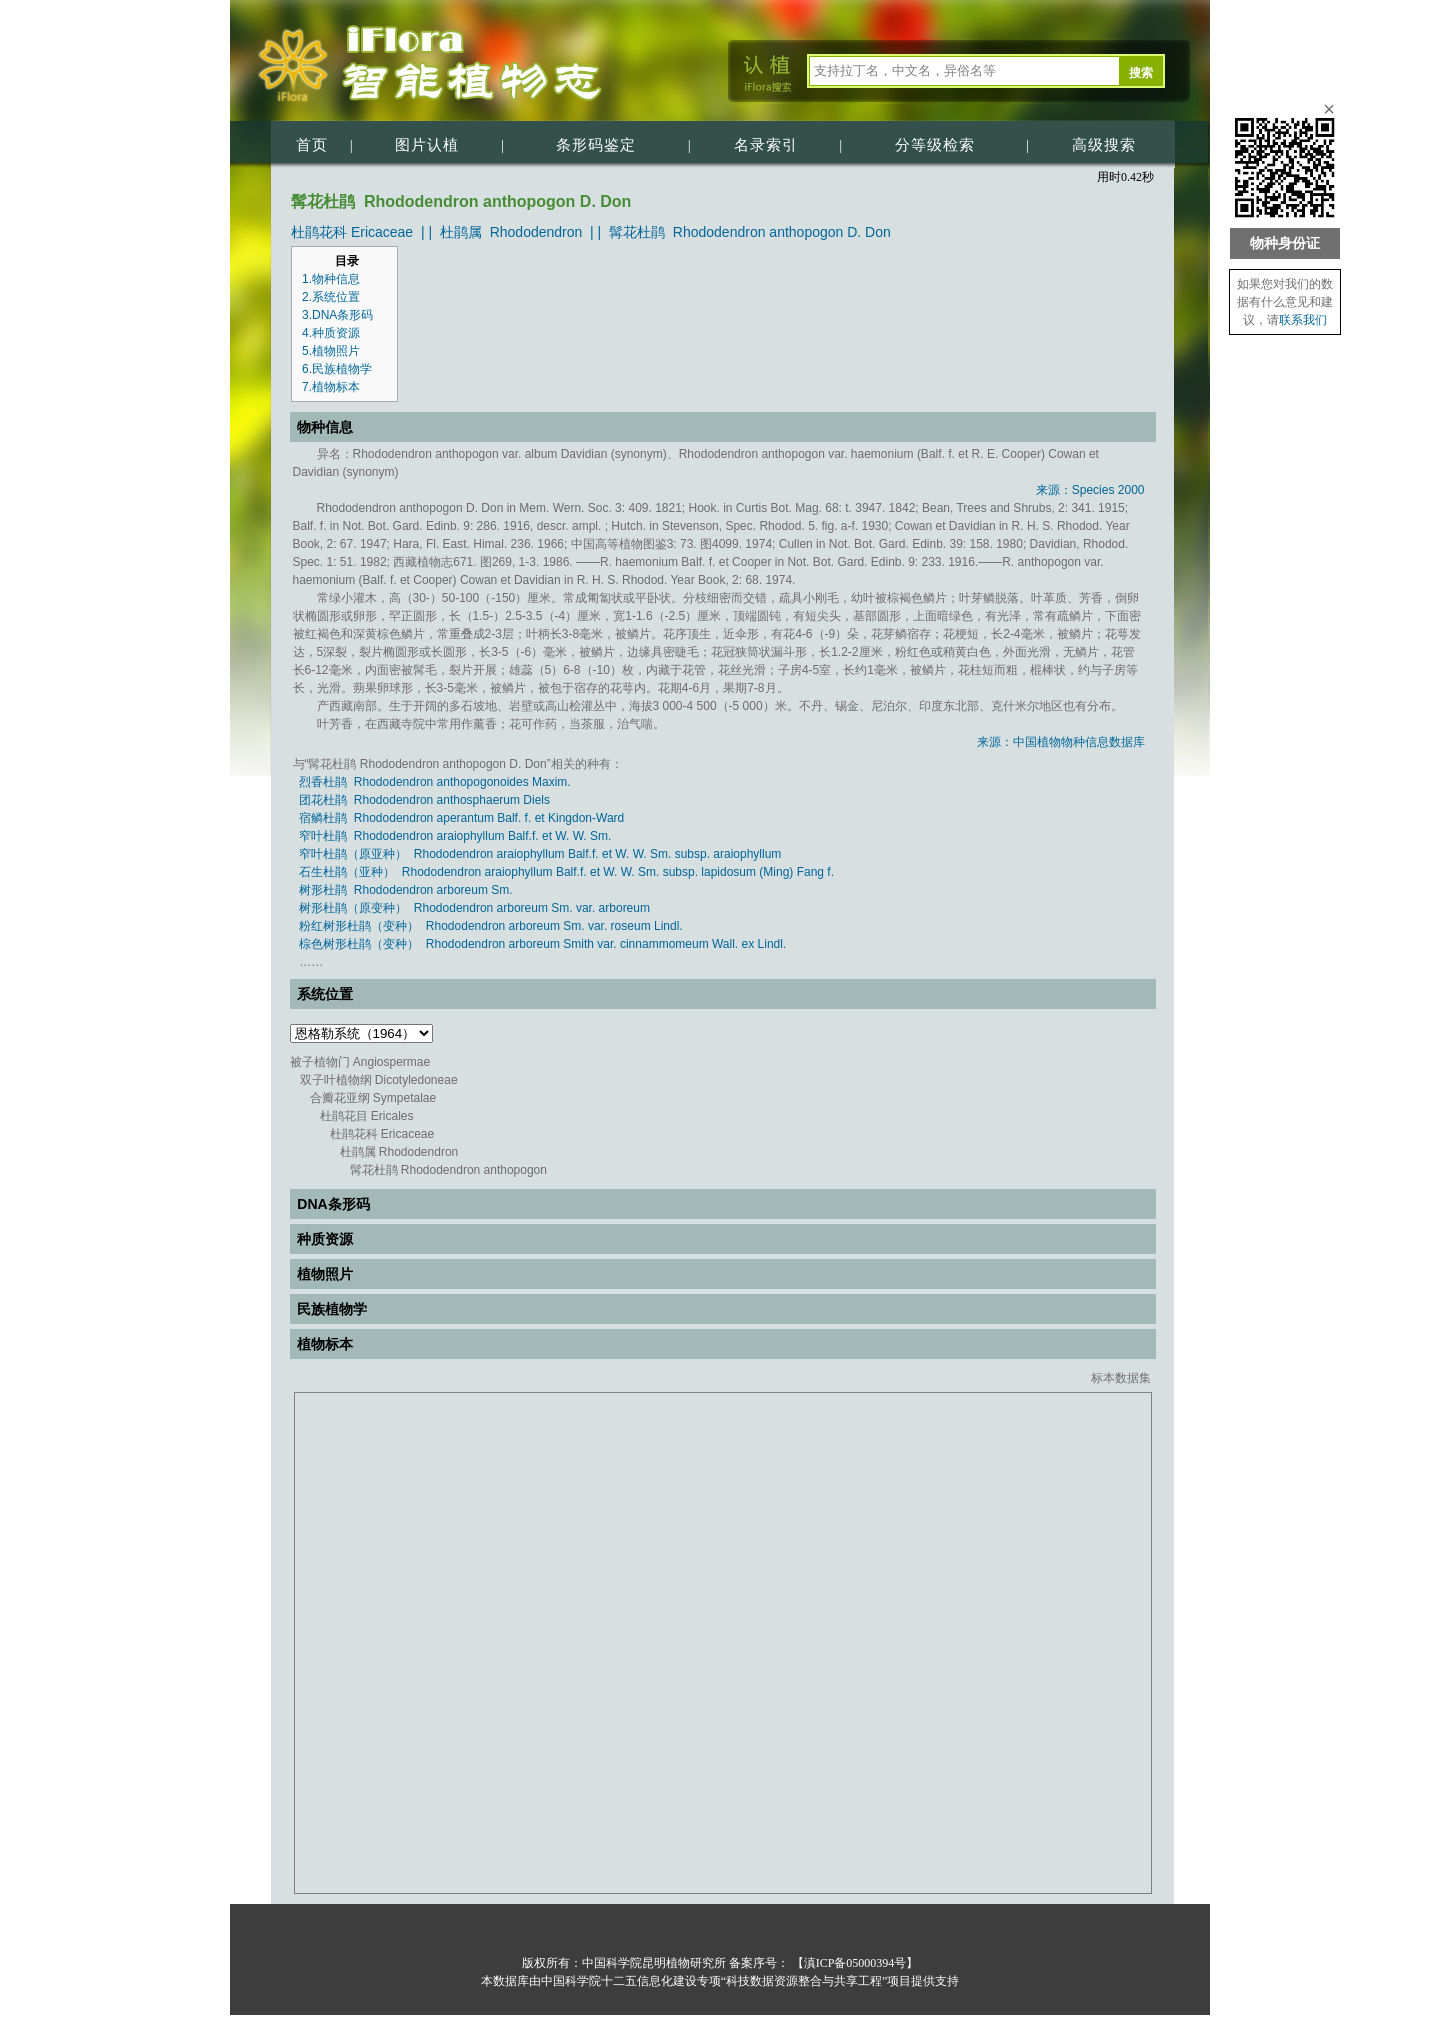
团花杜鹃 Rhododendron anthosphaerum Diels (424, 800)
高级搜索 (1104, 145)
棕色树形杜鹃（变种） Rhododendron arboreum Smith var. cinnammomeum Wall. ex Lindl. (542, 944)
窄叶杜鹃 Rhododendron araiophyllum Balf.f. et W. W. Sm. (455, 836)
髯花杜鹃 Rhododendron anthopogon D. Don (750, 232)
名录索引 (766, 145)
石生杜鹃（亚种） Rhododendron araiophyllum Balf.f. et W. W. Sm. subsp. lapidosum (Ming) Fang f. (566, 872)
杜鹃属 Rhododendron (511, 232)
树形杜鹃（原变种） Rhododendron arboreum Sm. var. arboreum (474, 908)
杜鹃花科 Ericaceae (352, 232)
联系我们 (1303, 320)
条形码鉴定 (596, 145)
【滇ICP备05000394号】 (854, 1963)
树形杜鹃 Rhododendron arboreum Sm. (405, 890)
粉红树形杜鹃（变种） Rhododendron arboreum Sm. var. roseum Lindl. (490, 926)
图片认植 (427, 145)
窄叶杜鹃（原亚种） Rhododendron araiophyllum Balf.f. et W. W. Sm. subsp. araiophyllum (540, 854)
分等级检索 (935, 145)
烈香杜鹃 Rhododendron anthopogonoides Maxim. (435, 782)
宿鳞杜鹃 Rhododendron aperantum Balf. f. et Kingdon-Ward (461, 818)
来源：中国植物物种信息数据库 (1061, 742)
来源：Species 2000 (1090, 490)
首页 (312, 145)
